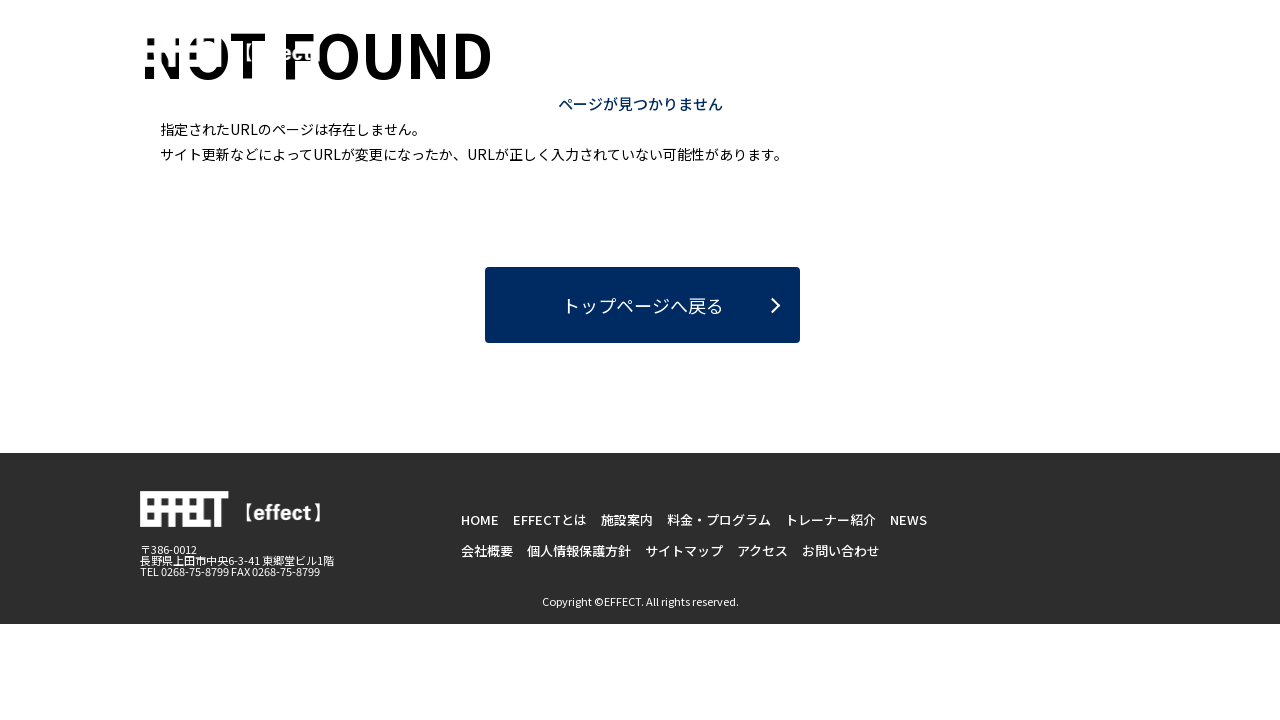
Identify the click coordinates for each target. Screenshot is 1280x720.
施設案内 (763, 67)
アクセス (762, 550)
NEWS (1119, 67)
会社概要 (487, 550)
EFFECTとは (664, 67)
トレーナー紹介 (1019, 67)
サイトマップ (684, 550)
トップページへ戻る (643, 305)
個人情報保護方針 (579, 550)
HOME (573, 67)
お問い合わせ (1054, 30)
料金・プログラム (880, 67)
